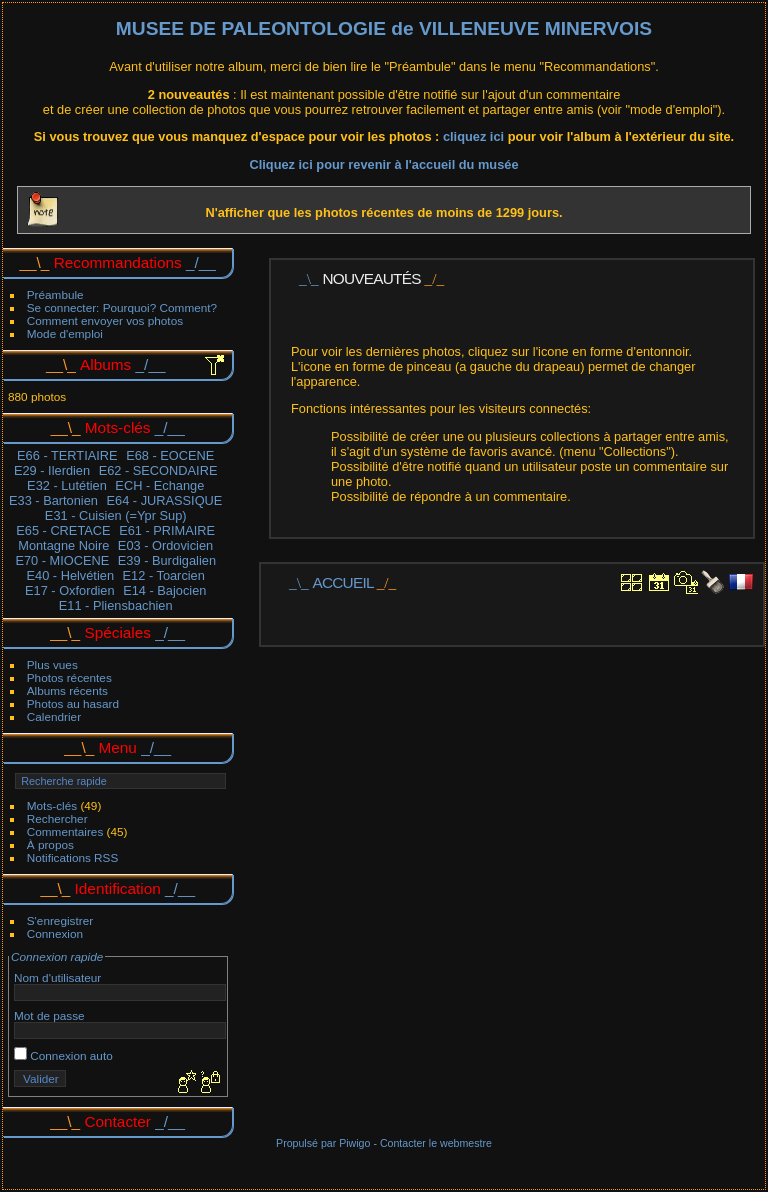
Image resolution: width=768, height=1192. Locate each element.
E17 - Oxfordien (70, 590)
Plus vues (52, 664)
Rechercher (57, 818)
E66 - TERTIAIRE (67, 455)
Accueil (343, 582)
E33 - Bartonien (53, 500)
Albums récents (67, 690)
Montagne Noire (63, 545)
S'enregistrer (60, 920)
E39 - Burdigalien (167, 560)
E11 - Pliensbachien (116, 605)
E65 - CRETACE (63, 530)
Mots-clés (52, 805)
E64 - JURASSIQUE (164, 500)
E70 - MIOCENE (62, 560)
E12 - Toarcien (164, 575)
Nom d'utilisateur (57, 977)
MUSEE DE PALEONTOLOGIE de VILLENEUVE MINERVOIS (384, 28)
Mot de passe (49, 1015)
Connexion (55, 933)
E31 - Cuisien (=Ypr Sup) (116, 515)
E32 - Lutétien (67, 485)
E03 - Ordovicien (165, 545)
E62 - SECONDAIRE (158, 470)
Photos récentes (69, 677)
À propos (50, 844)
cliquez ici (475, 136)
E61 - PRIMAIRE (167, 530)
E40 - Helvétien (71, 575)
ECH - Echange (159, 485)
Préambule (55, 294)
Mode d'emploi (65, 333)
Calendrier (54, 716)
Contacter (117, 1121)
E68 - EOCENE (170, 455)
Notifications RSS (73, 857)
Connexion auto (63, 1055)
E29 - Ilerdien (52, 470)
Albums (105, 364)
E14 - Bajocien (164, 590)
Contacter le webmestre (436, 1143)
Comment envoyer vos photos (105, 320)
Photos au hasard (73, 703)
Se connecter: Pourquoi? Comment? (122, 307)
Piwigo (354, 1143)
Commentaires (65, 831)
